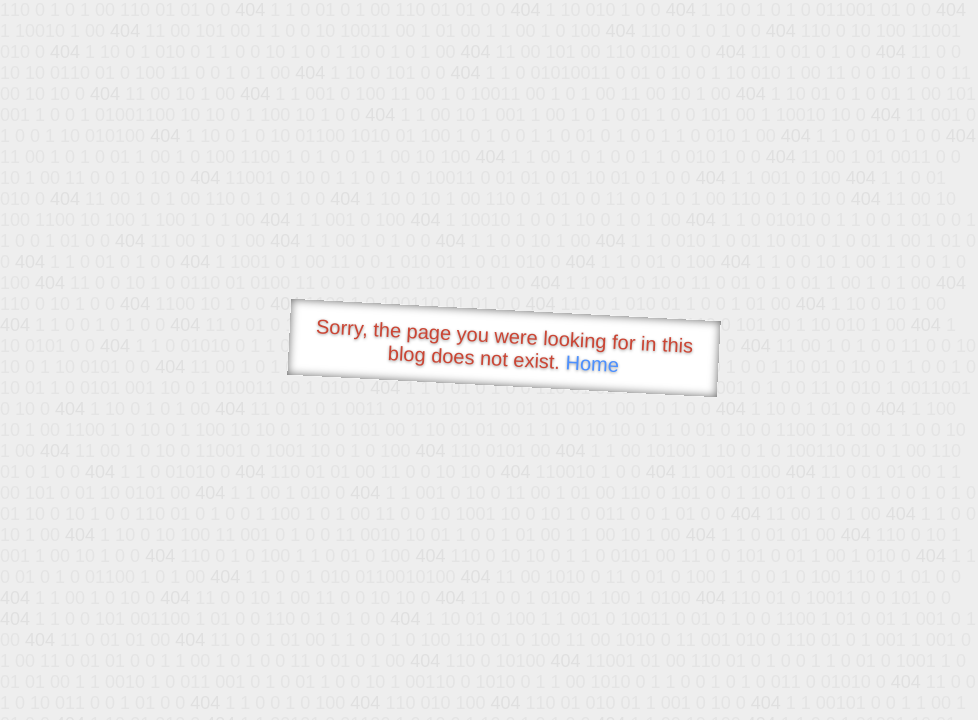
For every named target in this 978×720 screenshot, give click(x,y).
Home (592, 363)
